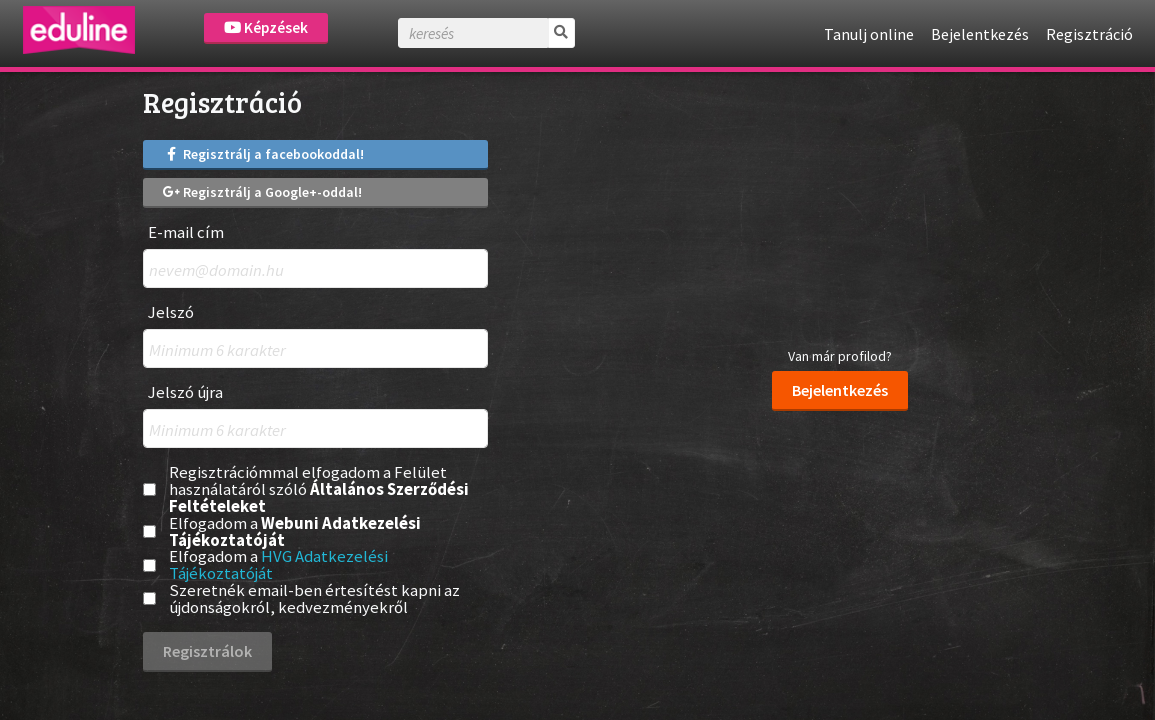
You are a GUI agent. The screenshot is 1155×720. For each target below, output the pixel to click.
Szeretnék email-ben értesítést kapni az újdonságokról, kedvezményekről (314, 599)
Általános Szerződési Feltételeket (319, 497)
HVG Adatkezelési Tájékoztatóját (278, 564)
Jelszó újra (185, 392)
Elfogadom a (295, 532)
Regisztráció (1089, 34)
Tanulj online (869, 34)
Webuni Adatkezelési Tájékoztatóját (295, 531)
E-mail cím (186, 232)
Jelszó (171, 312)
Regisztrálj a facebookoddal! (264, 154)
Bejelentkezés (980, 34)
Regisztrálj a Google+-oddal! (263, 192)
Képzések (266, 27)
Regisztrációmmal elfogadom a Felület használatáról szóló (319, 489)
